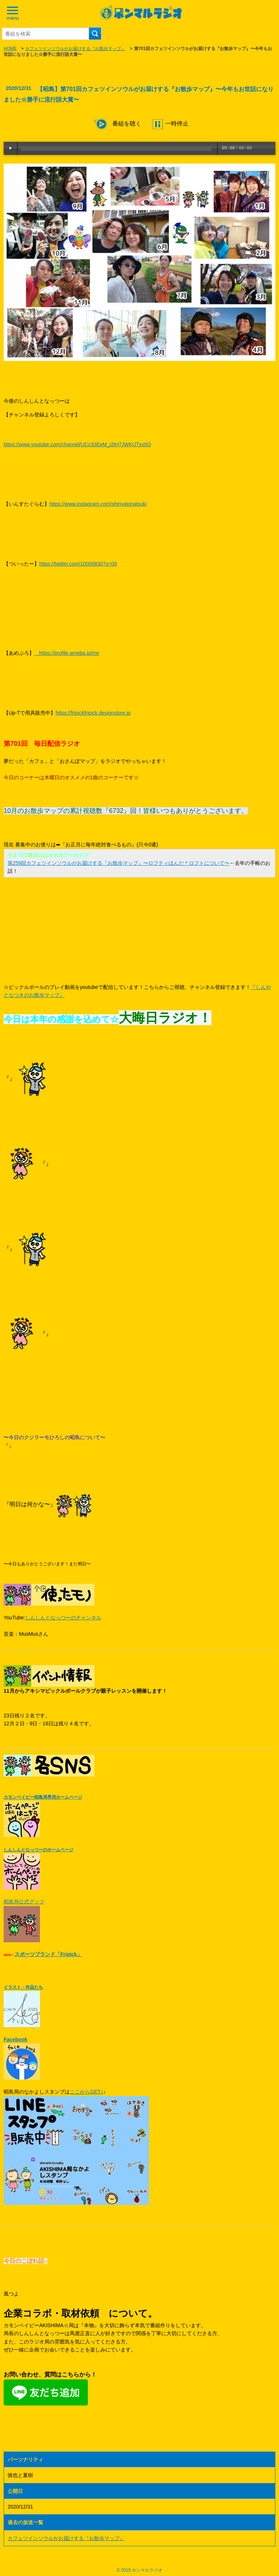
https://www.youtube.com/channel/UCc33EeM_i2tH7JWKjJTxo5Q (77, 444)
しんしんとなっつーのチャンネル (63, 1617)
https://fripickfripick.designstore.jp (93, 713)
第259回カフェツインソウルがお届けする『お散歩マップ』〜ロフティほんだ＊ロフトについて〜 (119, 863)
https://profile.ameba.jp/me (66, 653)
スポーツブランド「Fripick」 (48, 1954)
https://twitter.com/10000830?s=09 (78, 564)
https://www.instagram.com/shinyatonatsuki (98, 504)
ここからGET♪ (86, 2092)
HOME (10, 48)
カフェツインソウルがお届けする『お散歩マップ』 (75, 48)
